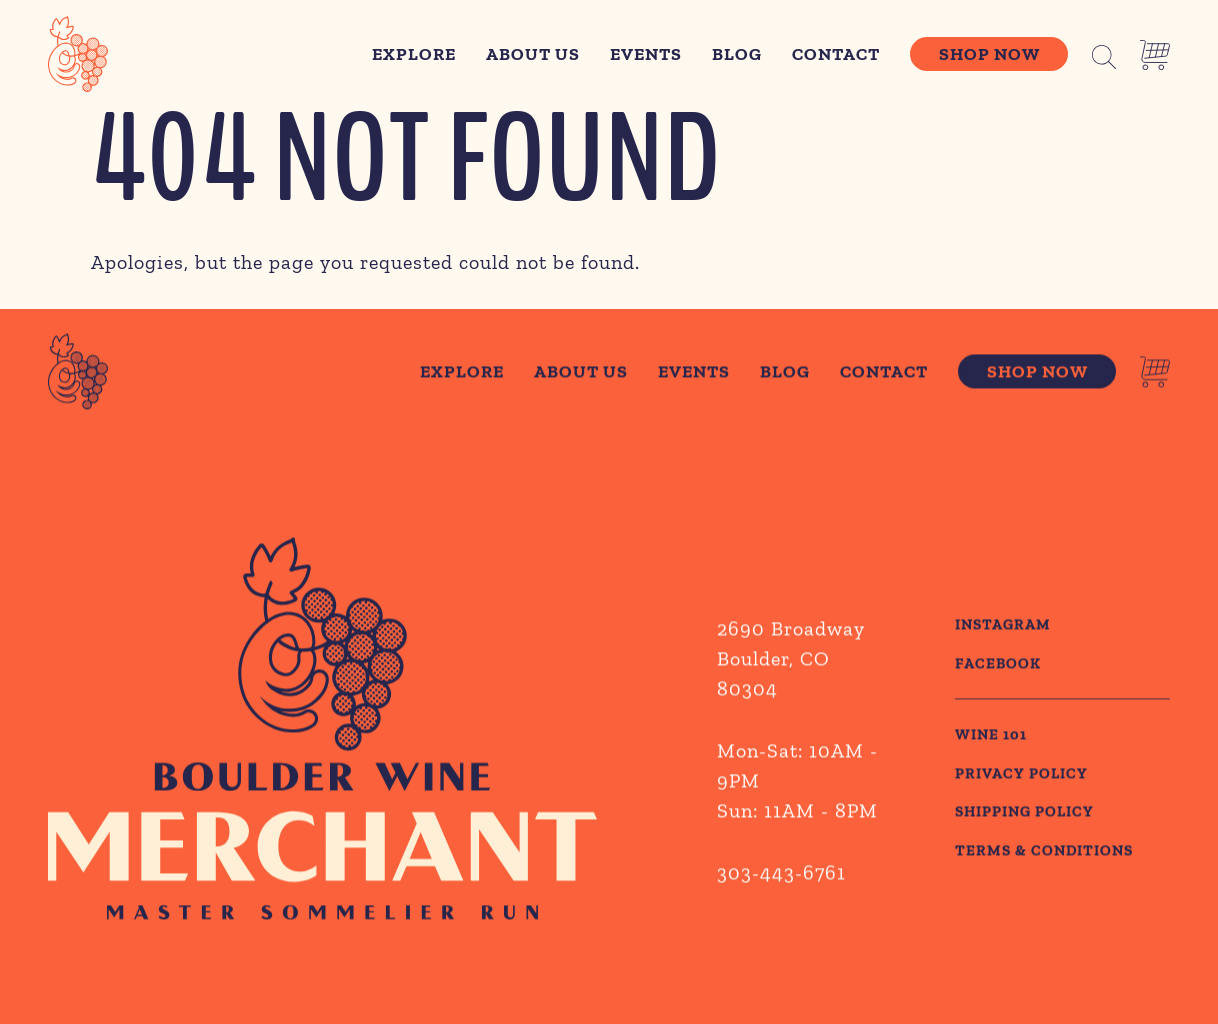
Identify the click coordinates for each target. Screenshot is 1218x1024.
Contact (836, 54)
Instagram (1003, 627)
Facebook (998, 666)
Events (646, 54)
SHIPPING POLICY (1024, 814)
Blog (737, 54)
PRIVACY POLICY (1021, 776)
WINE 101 (991, 737)
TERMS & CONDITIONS (1044, 853)
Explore (414, 54)
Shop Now (989, 54)
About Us (533, 54)
